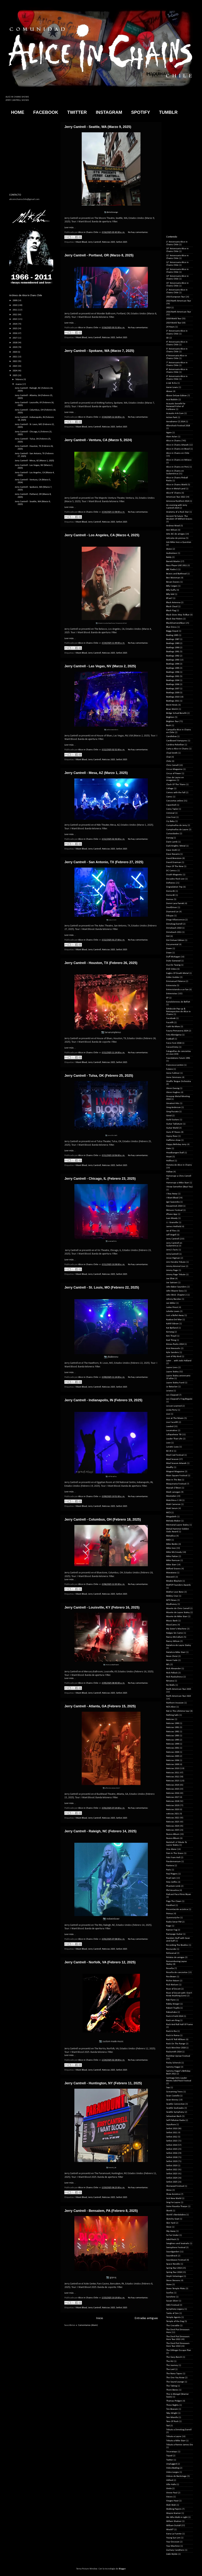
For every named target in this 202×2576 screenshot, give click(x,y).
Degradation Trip (174, 887)
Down (169, 953)
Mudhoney (171, 1604)
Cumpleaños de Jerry (176, 825)
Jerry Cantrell (94, 242)
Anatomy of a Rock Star (177, 512)
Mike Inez (171, 1548)
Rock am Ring (172, 2020)
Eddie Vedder (172, 977)
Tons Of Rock (172, 2421)
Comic (169, 797)
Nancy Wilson (173, 1641)
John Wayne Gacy (175, 1291)
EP (167, 998)
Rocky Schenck (173, 2063)
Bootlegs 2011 (172, 701)
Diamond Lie (172, 912)
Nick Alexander (173, 1669)
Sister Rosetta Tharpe (176, 2206)
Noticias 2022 (172, 1818)
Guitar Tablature (174, 1124)
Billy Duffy (171, 590)
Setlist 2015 (171, 2149)
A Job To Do (171, 383)
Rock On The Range (175, 2044)
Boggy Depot (172, 631)
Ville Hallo (171, 2484)
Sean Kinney (172, 2100)
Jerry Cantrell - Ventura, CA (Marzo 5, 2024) (98, 440)
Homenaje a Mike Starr (177, 1183)
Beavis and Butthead (176, 574)
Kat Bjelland (172, 1328)
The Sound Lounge (175, 2382)
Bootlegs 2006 (172, 684)
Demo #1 (170, 891)
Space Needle (173, 2264)
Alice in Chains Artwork (177, 445)
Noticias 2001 (172, 1748)
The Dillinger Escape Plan (178, 2350)
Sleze (168, 2227)
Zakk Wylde (172, 2554)
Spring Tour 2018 (174, 2272)
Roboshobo (171, 2012)
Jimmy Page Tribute (175, 1275)
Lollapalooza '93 (173, 1435)
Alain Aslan (171, 437)
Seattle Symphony (175, 2112)
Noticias (170, 1719)
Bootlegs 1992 (172, 656)
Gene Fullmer (173, 1073)
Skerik (169, 2211)
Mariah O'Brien (173, 1488)
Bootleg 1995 (172, 635)
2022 (15, 361)
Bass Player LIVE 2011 (176, 565)
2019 (15, 347)
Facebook (171, 1018)
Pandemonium (173, 1862)
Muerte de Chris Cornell (178, 1608)
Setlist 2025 (121, 242)
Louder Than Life (174, 1439)
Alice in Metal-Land (175, 489)
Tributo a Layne (173, 2436)
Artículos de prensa (175, 538)
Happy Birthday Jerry (176, 1144)
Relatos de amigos (175, 1957)
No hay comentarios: (138, 232)
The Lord (170, 2369)
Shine (169, 2190)
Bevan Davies (173, 582)
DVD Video (171, 969)
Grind (169, 1116)
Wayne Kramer (173, 2513)
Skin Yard (170, 2223)
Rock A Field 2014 (174, 2016)
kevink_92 (112, 2167)
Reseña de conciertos (176, 1972)
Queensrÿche (173, 1918)
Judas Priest (172, 1307)
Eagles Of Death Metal (177, 973)
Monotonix (171, 1573)
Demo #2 (170, 895)
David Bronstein (174, 858)
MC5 (168, 1513)
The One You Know (175, 2378)
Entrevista (171, 986)
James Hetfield (173, 1227)
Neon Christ (172, 1656)
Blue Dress (171, 627)
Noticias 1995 (172, 1740)
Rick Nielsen (172, 1985)
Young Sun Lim (173, 2538)
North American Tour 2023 (178, 1696)
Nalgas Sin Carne (174, 1633)
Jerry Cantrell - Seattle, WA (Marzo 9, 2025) (97, 127)
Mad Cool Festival (175, 1455)
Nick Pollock (172, 1673)
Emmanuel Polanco (175, 981)
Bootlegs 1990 (172, 648)
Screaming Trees (174, 2092)
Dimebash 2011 (173, 932)
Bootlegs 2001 (172, 676)
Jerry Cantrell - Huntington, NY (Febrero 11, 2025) (103, 2083)
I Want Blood (81, 242)
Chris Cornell (172, 765)
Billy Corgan (171, 586)
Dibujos (170, 916)
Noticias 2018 (172, 1801)
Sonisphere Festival (175, 2247)
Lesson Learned (174, 1406)
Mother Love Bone (175, 1592)
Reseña (170, 1968)
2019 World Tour (173, 323)
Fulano (169, 1069)
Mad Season (172, 1459)
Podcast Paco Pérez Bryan (178, 1894)
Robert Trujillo (173, 2008)
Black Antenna (173, 602)
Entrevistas (171, 994)
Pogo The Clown (173, 1901)
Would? (170, 2530)
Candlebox (171, 736)
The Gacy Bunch (174, 2357)
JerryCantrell (172, 1254)
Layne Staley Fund (175, 1383)
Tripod (169, 2456)
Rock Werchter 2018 (175, 2048)
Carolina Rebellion (175, 745)
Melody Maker (173, 1521)
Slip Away (171, 2231)
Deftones (170, 883)
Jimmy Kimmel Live (175, 1266)
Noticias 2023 (172, 1822)
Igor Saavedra (173, 1202)
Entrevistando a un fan (177, 990)
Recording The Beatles (177, 1945)
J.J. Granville (172, 1222)
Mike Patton (172, 1556)
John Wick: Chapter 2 (176, 1295)
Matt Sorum (172, 1508)
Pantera (170, 1866)
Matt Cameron (173, 1504)
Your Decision (172, 2542)
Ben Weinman (173, 578)
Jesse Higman (173, 1258)
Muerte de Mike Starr (176, 1616)
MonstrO (170, 1577)
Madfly (169, 1467)
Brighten (170, 717)
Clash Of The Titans (175, 784)
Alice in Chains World (176, 485)
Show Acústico (173, 2194)
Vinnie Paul (171, 2493)
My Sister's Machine (176, 1629)
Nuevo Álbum (172, 1838)
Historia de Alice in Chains (179, 1165)
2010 (15, 305)
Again (169, 433)
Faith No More (173, 1027)
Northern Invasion (175, 1703)
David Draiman (173, 862)
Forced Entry (172, 1047)
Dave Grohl (171, 850)
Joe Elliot (170, 1279)
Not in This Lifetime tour (178, 1711)
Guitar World (172, 1128)
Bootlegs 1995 (172, 668)
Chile (168, 761)
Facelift (170, 1023)
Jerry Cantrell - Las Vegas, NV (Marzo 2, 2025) (100, 666)
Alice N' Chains (173, 493)
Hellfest (170, 1161)
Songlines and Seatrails (177, 2243)
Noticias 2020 (172, 1809)
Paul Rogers (172, 1874)
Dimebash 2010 (173, 928)
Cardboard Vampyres (176, 741)
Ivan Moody (172, 1218)
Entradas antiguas (146, 2318)
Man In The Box (173, 1480)
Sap (168, 2087)
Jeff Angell (171, 1235)
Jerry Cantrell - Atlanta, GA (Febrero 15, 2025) (100, 1706)
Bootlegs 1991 (172, 652)
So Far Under (172, 2235)
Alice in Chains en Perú (177, 467)
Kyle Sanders (172, 1352)
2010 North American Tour (178, 301)
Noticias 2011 (172, 1773)
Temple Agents (173, 2317)
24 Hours (170, 327)
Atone (169, 549)
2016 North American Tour (178, 312)
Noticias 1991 (172, 1727)
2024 (15, 371)
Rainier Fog (171, 1930)
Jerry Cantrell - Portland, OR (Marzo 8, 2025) (99, 255)
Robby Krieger (173, 2004)
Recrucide (171, 1949)
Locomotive (171, 1430)
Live (168, 1414)
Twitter (169, 2460)
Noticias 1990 (172, 1723)
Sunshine (170, 2297)
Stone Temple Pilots (175, 2289)
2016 (15, 333)
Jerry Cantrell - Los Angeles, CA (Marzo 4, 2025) (101, 535)
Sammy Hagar (173, 2067)
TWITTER (77, 112)
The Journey (172, 2365)
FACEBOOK (45, 112)
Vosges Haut (172, 2501)
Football (170, 1039)
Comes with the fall (175, 793)
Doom (169, 948)
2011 (15, 310)
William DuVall (173, 2526)
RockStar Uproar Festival (178, 2056)
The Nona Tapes (174, 2374)
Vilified (169, 2480)
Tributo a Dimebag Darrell (179, 2430)
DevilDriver (171, 907)
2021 (15, 357)
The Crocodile (172, 2326)
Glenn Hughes (173, 1092)
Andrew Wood (173, 526)
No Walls (170, 1685)
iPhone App (171, 1214)
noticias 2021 (172, 1814)
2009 (15, 300)
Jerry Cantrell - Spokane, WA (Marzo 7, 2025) (99, 351)
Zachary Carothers (175, 2550)
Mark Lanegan (173, 1492)
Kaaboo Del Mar (174, 1320)
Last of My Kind (173, 1356)
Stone (169, 2285)
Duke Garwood (173, 961)
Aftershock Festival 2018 (178, 426)
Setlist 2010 (171, 2129)
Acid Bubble (172, 400)
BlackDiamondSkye (175, 623)
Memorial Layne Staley (177, 1525)
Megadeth (171, 1517)
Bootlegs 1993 (172, 660)
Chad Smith (172, 753)
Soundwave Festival (176, 2260)
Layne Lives (172, 1367)
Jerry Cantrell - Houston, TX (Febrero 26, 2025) (100, 963)
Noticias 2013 (172, 1781)
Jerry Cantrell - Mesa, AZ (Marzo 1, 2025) (96, 773)
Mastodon (171, 1496)
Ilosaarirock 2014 (174, 1206)
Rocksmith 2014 (173, 2052)
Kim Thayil (171, 1336)
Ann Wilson (171, 530)
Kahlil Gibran (172, 1324)
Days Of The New (174, 866)
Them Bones (172, 2390)
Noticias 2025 (108, 242)
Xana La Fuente (174, 2534)
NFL (168, 1665)
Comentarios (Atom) (88, 2325)
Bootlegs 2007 (172, 689)
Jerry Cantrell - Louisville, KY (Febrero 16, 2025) (102, 1607)
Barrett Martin (173, 561)
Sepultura (171, 2125)
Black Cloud (171, 607)
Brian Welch (172, 709)
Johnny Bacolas (173, 1299)
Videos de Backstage (176, 2476)
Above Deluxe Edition (176, 396)
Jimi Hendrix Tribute (176, 1262)
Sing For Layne (173, 2202)
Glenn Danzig (172, 1088)
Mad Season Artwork (176, 1463)
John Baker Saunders (176, 1287)
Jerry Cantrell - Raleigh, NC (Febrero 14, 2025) (100, 1831)
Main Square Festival (176, 1476)
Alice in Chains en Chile (177, 453)
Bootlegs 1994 (172, 664)
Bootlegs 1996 (172, 672)
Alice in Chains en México (178, 460)
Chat (168, 757)
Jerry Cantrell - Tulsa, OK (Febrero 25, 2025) (98, 1075)
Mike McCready (174, 1552)
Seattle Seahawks (175, 2108)
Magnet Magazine (175, 1472)
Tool (168, 2426)
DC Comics (171, 871)
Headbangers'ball (175, 1153)
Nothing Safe (172, 1715)
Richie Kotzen (172, 1981)
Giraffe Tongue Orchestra (178, 1081)
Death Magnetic (174, 875)
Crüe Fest (171, 817)
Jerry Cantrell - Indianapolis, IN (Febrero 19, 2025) (103, 1400)
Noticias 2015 (172, 1789)
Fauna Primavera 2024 (177, 1031)
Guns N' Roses (173, 1132)
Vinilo (169, 2488)
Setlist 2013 (171, 2141)
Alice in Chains (173, 441)
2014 (15, 324)
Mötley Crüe (172, 1596)
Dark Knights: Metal (175, 846)
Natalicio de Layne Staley (178, 1645)
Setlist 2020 (171, 2166)
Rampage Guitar (174, 1934)
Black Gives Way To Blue (178, 615)
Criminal (170, 813)
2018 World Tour (173, 319)
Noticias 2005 (172, 1756)
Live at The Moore (175, 1418)
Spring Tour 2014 (174, 2268)
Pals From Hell (173, 1857)
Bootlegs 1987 (172, 639)
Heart (169, 1157)
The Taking (171, 2386)
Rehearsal (171, 1953)
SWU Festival (172, 2305)
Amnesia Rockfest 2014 (177, 501)
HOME (17, 112)
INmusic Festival (174, 1210)
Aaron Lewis (172, 387)
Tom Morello (172, 2417)
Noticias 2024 (172, 1826)
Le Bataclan (172, 1387)
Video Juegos (172, 2472)
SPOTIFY (140, 112)
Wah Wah (171, 2505)
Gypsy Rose (172, 1136)
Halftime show (173, 1140)
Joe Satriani (171, 1283)
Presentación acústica (177, 1909)
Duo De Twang (173, 965)
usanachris (112, 1241)
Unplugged (171, 2464)
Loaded (169, 1426)
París (168, 1870)
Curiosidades (172, 834)
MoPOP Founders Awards (178, 1585)
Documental (172, 944)
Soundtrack (171, 2256)
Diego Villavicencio (175, 920)
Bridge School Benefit (176, 713)
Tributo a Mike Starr (175, 2441)
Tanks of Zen (172, 2313)
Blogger (122, 2569)
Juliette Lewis (172, 1311)
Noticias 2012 (172, 1777)
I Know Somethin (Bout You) (179, 1187)
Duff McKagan (173, 957)
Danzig (169, 838)
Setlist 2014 (171, 2145)
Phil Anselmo (172, 1890)
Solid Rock (171, 2239)
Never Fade (172, 1660)
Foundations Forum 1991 (178, 1058)
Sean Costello (172, 2096)
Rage (168, 1926)
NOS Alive (171, 1707)
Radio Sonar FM (173, 1922)
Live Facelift (172, 1422)
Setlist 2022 (171, 2170)
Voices (169, 2497)
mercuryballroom (112, 1665)
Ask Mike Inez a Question (178, 542)
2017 (15, 338)
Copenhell (171, 805)
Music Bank (172, 1621)
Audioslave (171, 553)
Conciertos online (174, 801)
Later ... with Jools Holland (178, 1361)
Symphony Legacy (175, 2309)
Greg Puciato (172, 1112)
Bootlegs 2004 (172, 680)
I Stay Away (171, 1194)
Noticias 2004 (172, 1752)
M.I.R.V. (169, 1451)
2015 (15, 328)
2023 (15, 366)
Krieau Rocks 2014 (175, 1344)
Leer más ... (70, 228)
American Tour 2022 (175, 497)
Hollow (169, 1172)
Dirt (168, 936)
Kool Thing (171, 1340)
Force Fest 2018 (173, 1043)
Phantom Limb (173, 1886)
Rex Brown (171, 1977)
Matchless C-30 (173, 1500)
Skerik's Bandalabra (176, 2215)
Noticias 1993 (172, 1736)
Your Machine (173, 2546)
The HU (169, 2361)
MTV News (171, 1600)
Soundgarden (172, 2252)
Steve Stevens (173, 2280)
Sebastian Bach (173, 2116)
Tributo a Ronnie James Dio (179, 2445)
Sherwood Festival (175, 2186)
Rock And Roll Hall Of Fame (179, 2024)
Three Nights (172, 2405)
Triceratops (171, 2452)
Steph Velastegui (174, 2276)
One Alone (171, 1849)
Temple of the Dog (175, 2321)
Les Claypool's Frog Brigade (179, 1399)
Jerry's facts (172, 1250)
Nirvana (170, 1681)
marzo (19, 384)
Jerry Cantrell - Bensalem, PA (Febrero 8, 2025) (101, 2211)
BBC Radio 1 (171, 569)
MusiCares (171, 1625)
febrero (19, 379)
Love (168, 1443)
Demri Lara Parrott (175, 903)
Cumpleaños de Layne (177, 830)
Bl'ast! (169, 598)
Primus (169, 1914)
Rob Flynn (171, 2000)
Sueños (169, 2293)
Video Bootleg (172, 2468)
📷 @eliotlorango (111, 212)
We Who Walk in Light (176, 2517)
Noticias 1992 (172, 1732)
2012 (15, 315)
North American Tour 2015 (178, 1689)
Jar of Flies (171, 1231)
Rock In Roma (172, 2035)
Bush (168, 725)
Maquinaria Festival (176, 1484)
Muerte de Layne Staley (178, 1612)
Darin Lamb (172, 842)
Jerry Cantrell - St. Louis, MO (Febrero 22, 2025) (101, 1287)
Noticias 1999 (172, 1744)
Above (169, 391)
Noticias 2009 (172, 1764)
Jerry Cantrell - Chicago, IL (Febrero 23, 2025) (100, 1178)
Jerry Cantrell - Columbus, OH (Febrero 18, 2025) (102, 1519)
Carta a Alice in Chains (177, 749)
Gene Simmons (173, 1077)
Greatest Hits (172, 1103)
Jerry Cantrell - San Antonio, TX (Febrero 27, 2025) (103, 862)
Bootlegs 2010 (172, 697)
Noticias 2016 (172, 1793)
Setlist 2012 (171, 2137)
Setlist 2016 (171, 2153)
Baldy (169, 557)
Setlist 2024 (171, 2178)
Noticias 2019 (172, 1805)
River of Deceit (173, 1989)
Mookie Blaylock (174, 1581)
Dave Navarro (173, 854)
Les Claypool (172, 1395)
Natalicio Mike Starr (175, 1652)
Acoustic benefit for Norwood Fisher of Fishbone (175, 406)
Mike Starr (171, 1565)
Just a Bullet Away (175, 1315)
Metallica (171, 1536)
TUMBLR (168, 112)
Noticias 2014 (172, 1785)
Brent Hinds (172, 705)
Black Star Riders (174, 619)
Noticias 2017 (172, 1797)
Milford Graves (173, 1569)
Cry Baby (170, 821)
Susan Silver (172, 2301)
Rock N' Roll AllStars (175, 2039)
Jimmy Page (172, 1270)
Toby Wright (171, 2413)
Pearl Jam (171, 1878)
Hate (168, 1148)
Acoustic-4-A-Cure (175, 413)
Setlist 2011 (171, 2133)
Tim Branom (172, 2409)
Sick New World (173, 2198)
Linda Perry (171, 1410)
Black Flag (171, 611)
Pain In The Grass (174, 1853)
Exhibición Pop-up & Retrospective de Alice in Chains (178, 1011)
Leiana (169, 1391)
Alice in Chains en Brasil (178, 449)
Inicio (99, 2318)
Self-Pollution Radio (175, 2120)
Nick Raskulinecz (174, 1677)
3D (167, 338)
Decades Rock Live (175, 879)
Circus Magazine (174, 769)
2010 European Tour (175, 297)
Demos (169, 899)
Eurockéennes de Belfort (178, 1002)
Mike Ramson (173, 1560)
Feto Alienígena (173, 1035)
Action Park (171, 417)
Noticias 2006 (172, 1760)
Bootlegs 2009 (172, 693)
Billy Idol (170, 594)
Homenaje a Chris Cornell (178, 1176)
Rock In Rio (171, 2031)
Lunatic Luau (172, 1447)
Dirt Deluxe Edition (175, 940)
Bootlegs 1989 (172, 643)
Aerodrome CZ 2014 (175, 422)
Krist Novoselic (173, 1348)
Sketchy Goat (172, 2219)
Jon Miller (171, 1303)
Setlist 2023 (171, 2174)
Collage (169, 788)
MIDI (168, 1540)
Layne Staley (172, 1372)
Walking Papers (173, 2509)
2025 (15, 375)
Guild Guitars (172, 1120)
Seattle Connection (175, 2104)
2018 (15, 343)
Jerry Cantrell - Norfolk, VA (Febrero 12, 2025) (100, 1962)
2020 (15, 352)
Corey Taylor (172, 809)
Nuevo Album (172, 1834)
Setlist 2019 (171, 2161)
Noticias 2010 (172, 1768)
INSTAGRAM (109, 112)
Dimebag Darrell (174, 924)
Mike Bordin (172, 1544)
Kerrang (170, 1332)
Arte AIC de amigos (175, 534)
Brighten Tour (172, 721)
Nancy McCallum (174, 1637)
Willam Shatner (173, 2521)
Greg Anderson (173, 1107)
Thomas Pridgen (174, 2401)
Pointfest (170, 1905)
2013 (15, 319)
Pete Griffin (171, 1882)
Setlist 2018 (171, 2157)
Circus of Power (173, 773)
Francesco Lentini (174, 1065)
